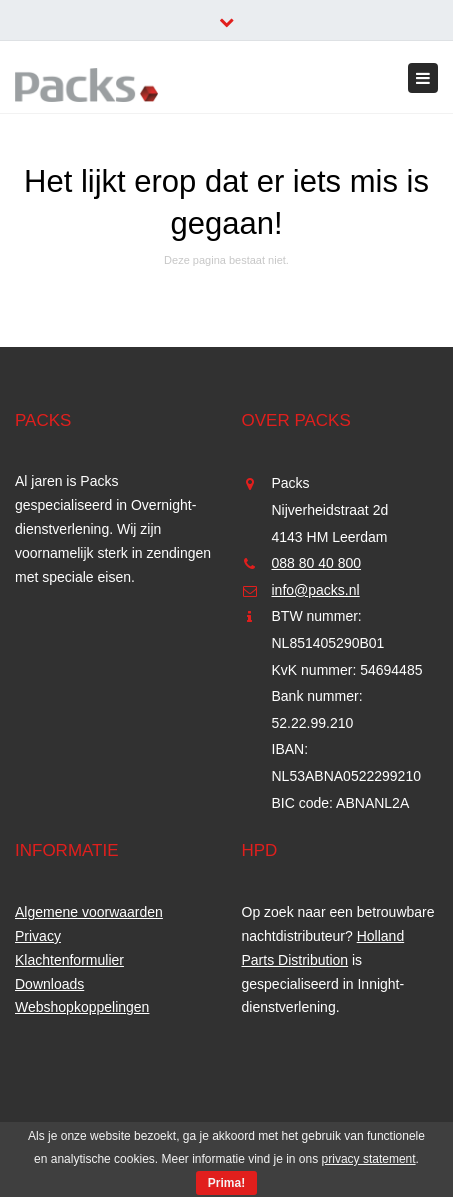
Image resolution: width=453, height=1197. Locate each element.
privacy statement (369, 1159)
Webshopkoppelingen (82, 1007)
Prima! (226, 1183)
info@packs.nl (316, 590)
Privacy (38, 936)
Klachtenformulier (69, 960)
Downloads (49, 984)
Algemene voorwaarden (89, 912)
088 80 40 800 (317, 563)
